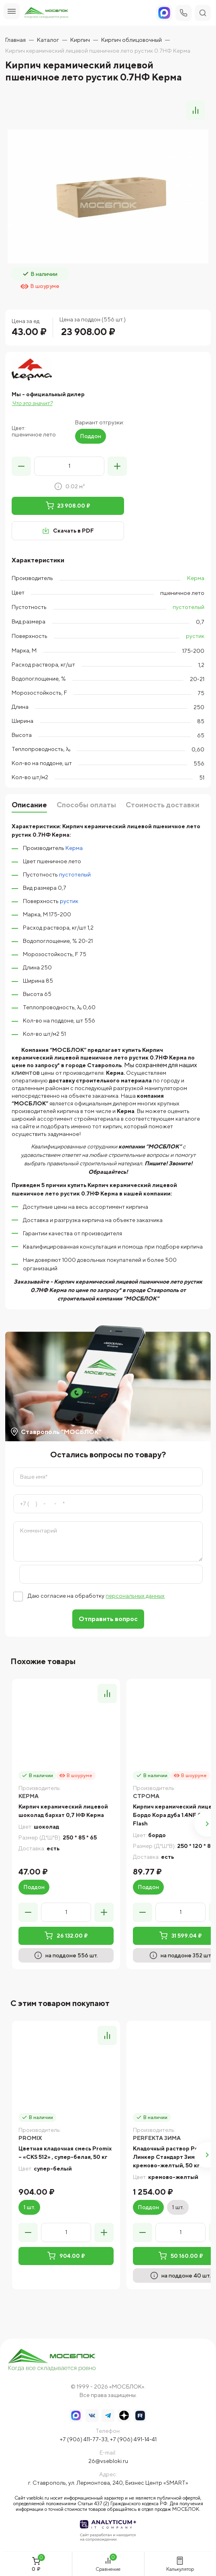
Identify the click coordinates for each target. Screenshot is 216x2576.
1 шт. (29, 2207)
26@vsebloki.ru (108, 2461)
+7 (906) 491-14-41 (133, 2439)
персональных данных (135, 1596)
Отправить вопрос (108, 1619)
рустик (195, 636)
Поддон (90, 436)
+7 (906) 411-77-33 (84, 2439)
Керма (195, 578)
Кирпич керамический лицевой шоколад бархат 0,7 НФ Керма (63, 1810)
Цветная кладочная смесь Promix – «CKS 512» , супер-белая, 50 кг (65, 2152)
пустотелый (188, 607)
